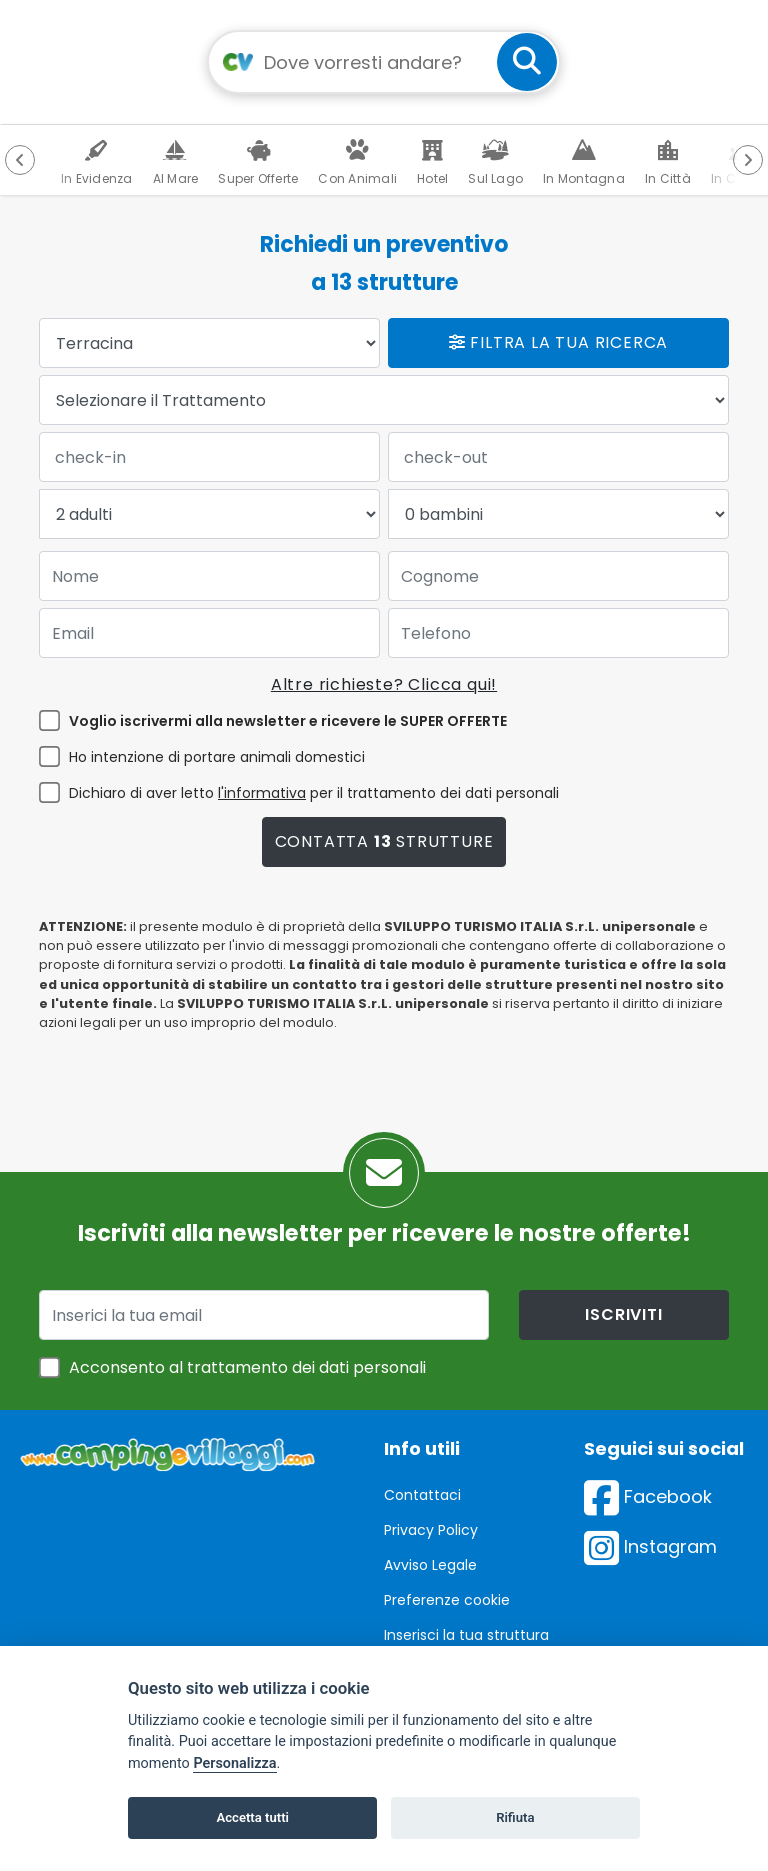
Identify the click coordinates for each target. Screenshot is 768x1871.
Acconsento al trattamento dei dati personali (247, 1367)
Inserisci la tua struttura (466, 1635)
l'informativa (262, 793)
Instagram (650, 1546)
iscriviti (623, 1314)
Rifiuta (515, 1817)
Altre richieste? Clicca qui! (384, 684)
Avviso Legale (430, 1565)
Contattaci (422, 1495)
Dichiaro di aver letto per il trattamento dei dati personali (314, 793)
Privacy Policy (431, 1530)
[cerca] (527, 62)
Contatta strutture (384, 841)
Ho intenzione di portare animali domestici (217, 757)
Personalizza (234, 1763)
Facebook (648, 1496)
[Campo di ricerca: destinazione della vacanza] (384, 62)
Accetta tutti (252, 1817)
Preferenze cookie (447, 1600)
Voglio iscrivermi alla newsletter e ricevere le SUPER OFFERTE (288, 721)
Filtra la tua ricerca (558, 342)
